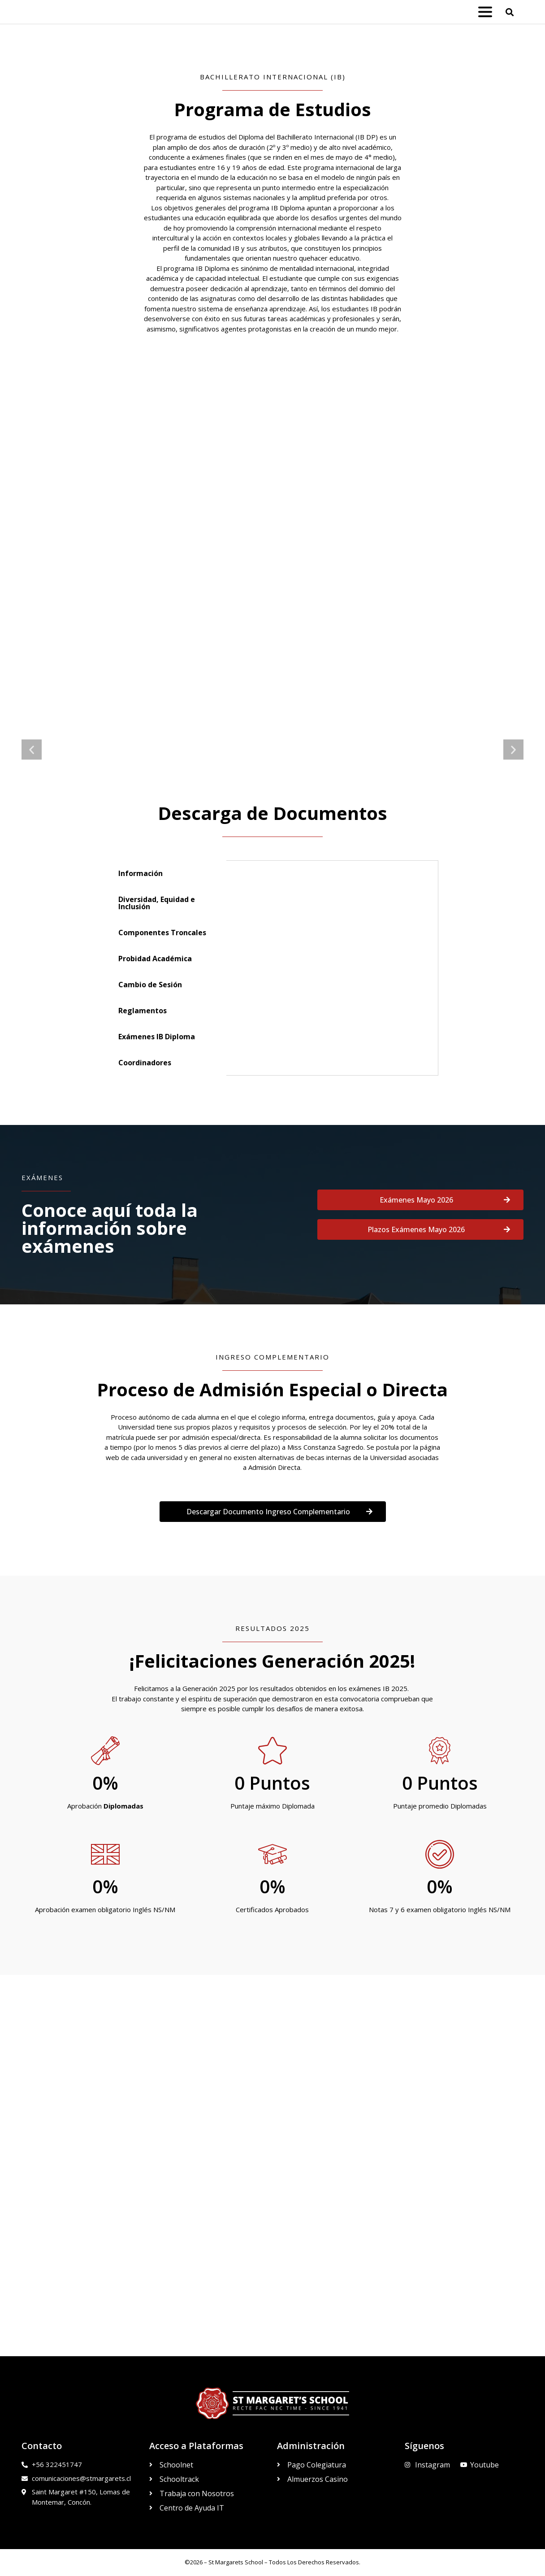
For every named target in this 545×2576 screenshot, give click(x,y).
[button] (509, 11)
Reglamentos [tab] (142, 1011)
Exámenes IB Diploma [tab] (156, 1037)
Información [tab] (140, 873)
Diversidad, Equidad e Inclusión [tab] (156, 902)
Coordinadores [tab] (144, 1063)
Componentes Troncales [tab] (162, 932)
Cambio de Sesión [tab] (150, 984)
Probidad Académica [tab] (155, 958)
